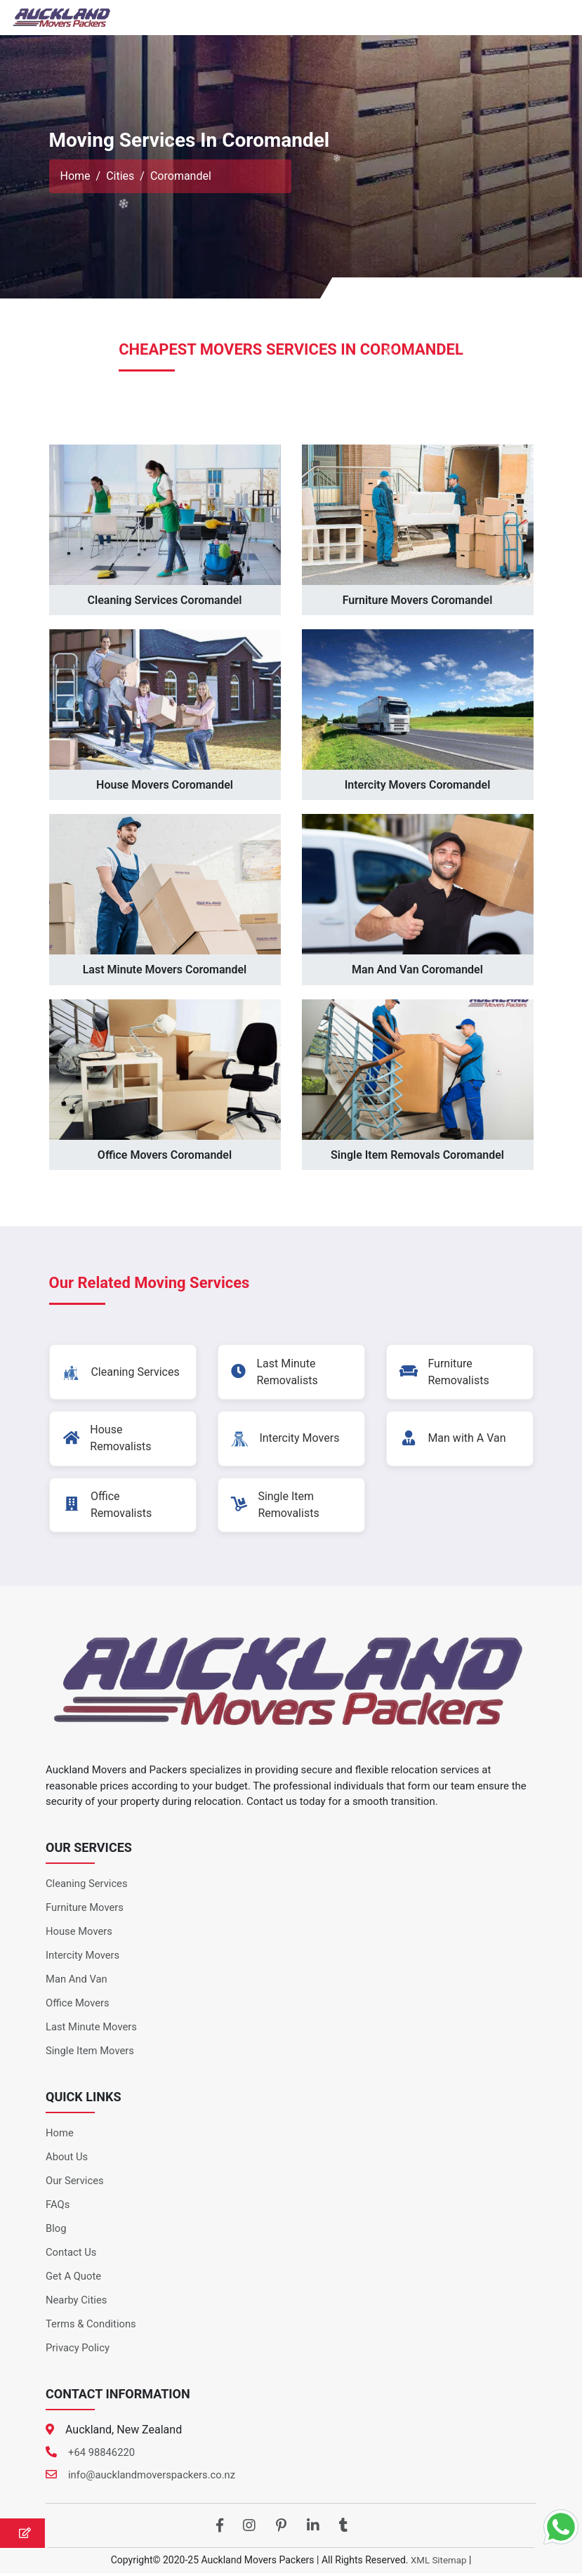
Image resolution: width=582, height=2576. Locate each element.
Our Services (75, 2183)
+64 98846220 (102, 2455)
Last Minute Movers (92, 2029)
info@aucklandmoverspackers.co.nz (153, 2477)
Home (75, 176)
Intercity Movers (83, 1958)
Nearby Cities (77, 2302)
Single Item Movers (90, 2053)
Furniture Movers (85, 1910)
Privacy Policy (78, 2350)
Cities (120, 176)
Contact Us (72, 2255)
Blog (56, 2231)
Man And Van (77, 1982)
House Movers (79, 1934)
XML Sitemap (438, 2562)
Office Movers (78, 2005)
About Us (67, 2159)
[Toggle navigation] (552, 17)
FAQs (58, 2207)
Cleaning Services (87, 1886)
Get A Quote (74, 2279)
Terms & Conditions (92, 2326)
